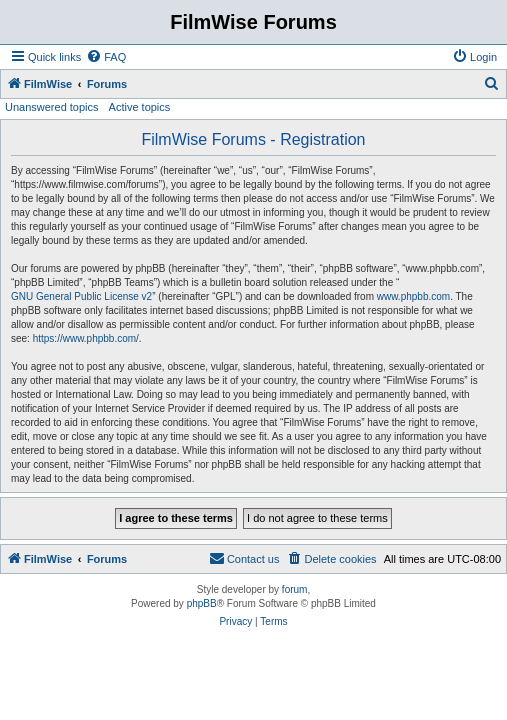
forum (295, 589)
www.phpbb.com (413, 296)
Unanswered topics (52, 107)
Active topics (140, 107)
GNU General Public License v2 (81, 296)
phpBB (202, 603)
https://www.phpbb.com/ (86, 338)
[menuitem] (106, 57)
